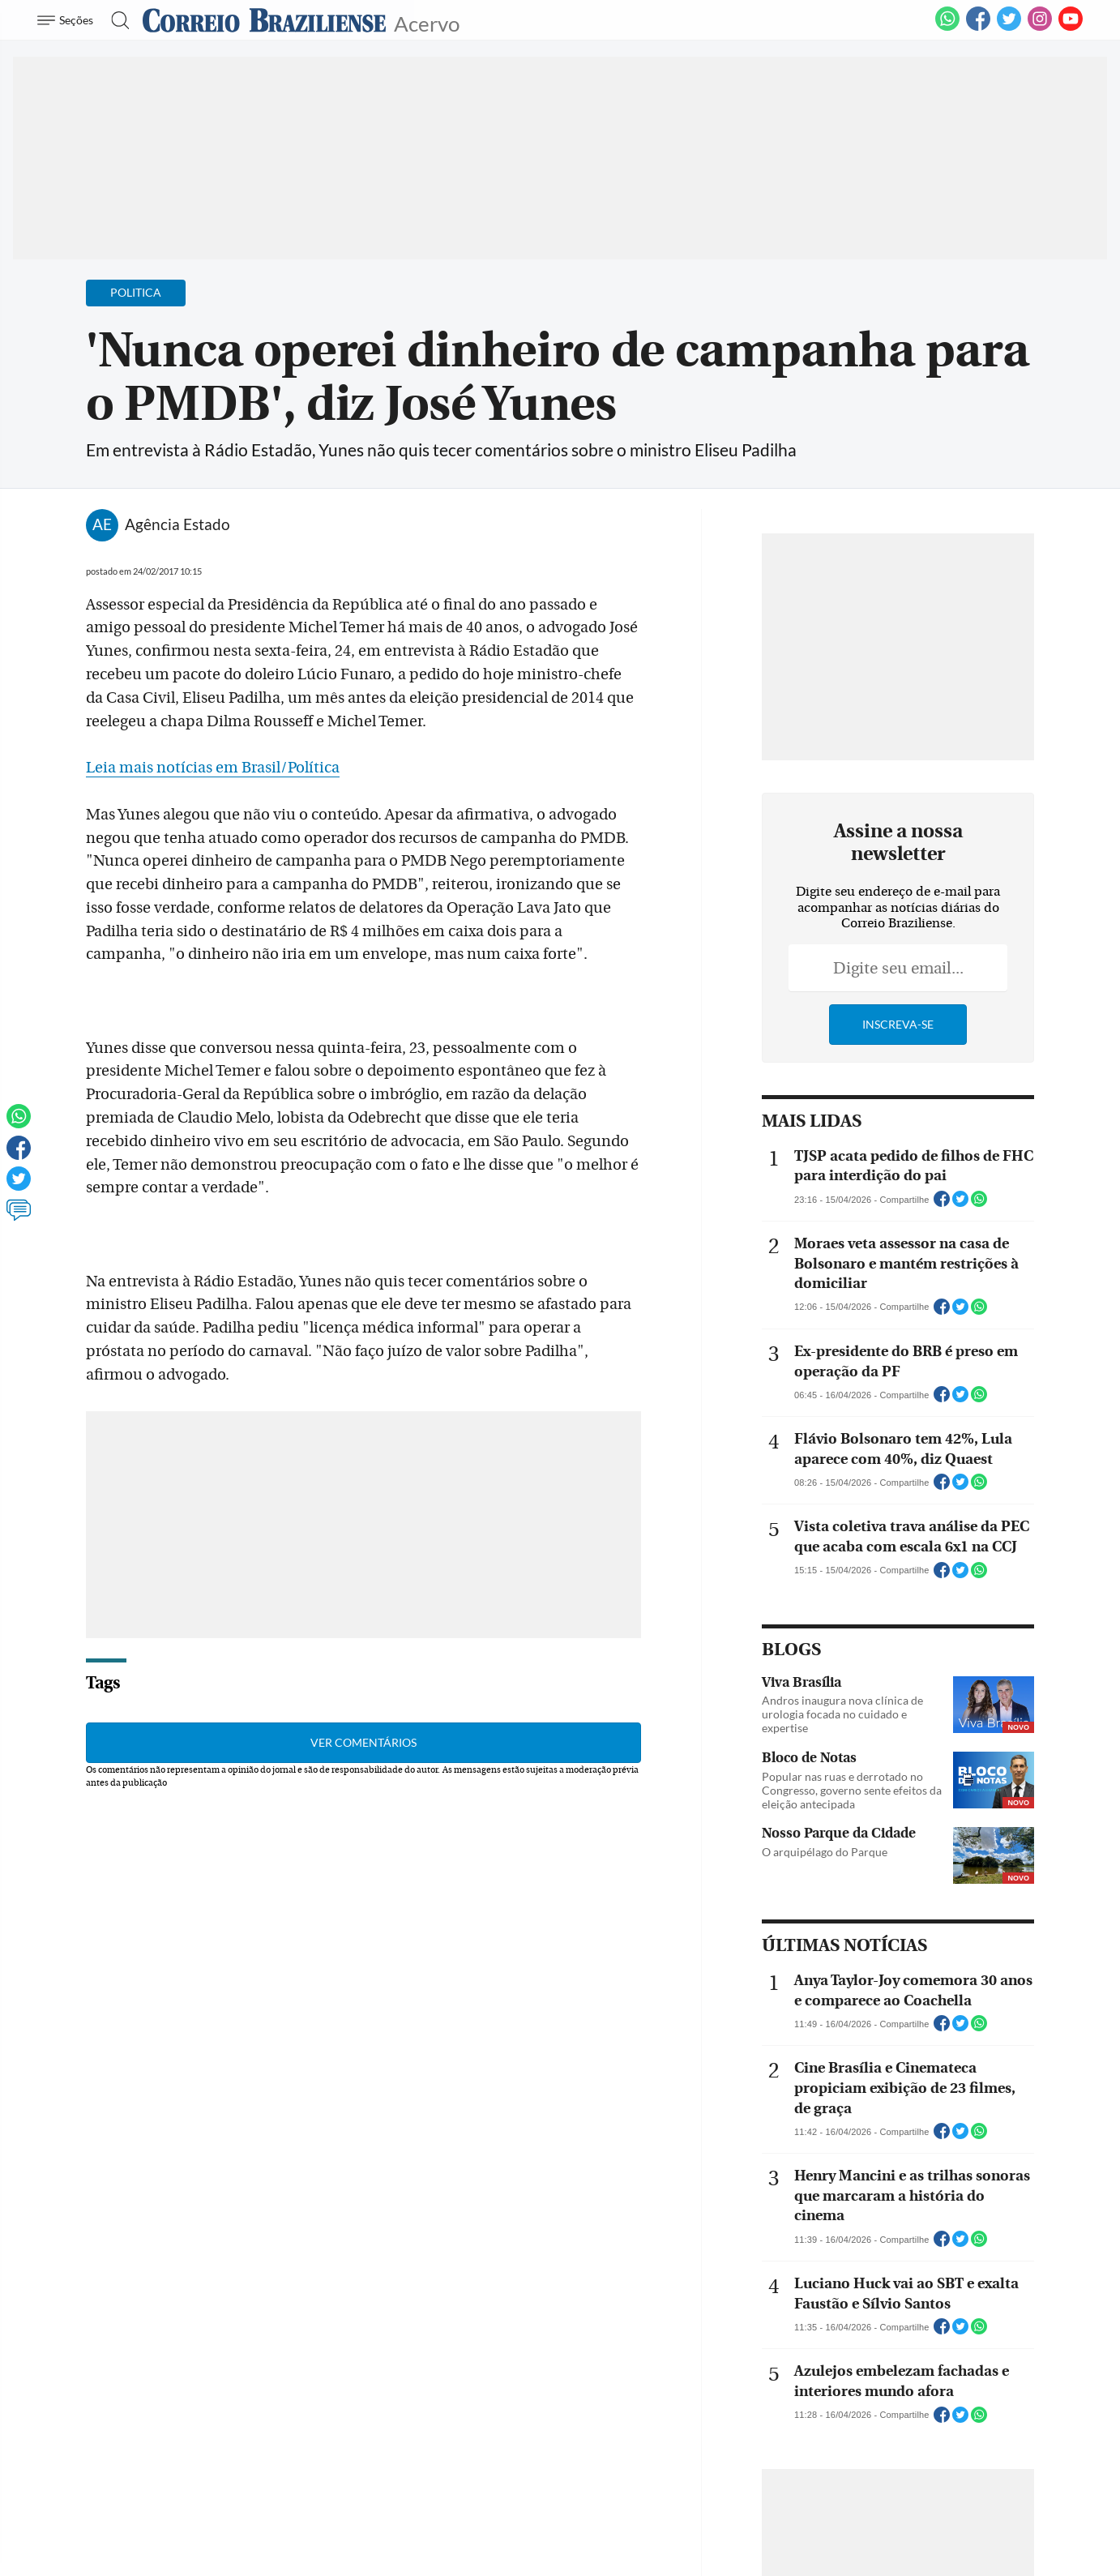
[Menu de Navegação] (67, 20)
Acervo (427, 22)
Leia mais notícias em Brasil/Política (213, 768)
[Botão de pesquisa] (115, 20)
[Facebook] (978, 27)
